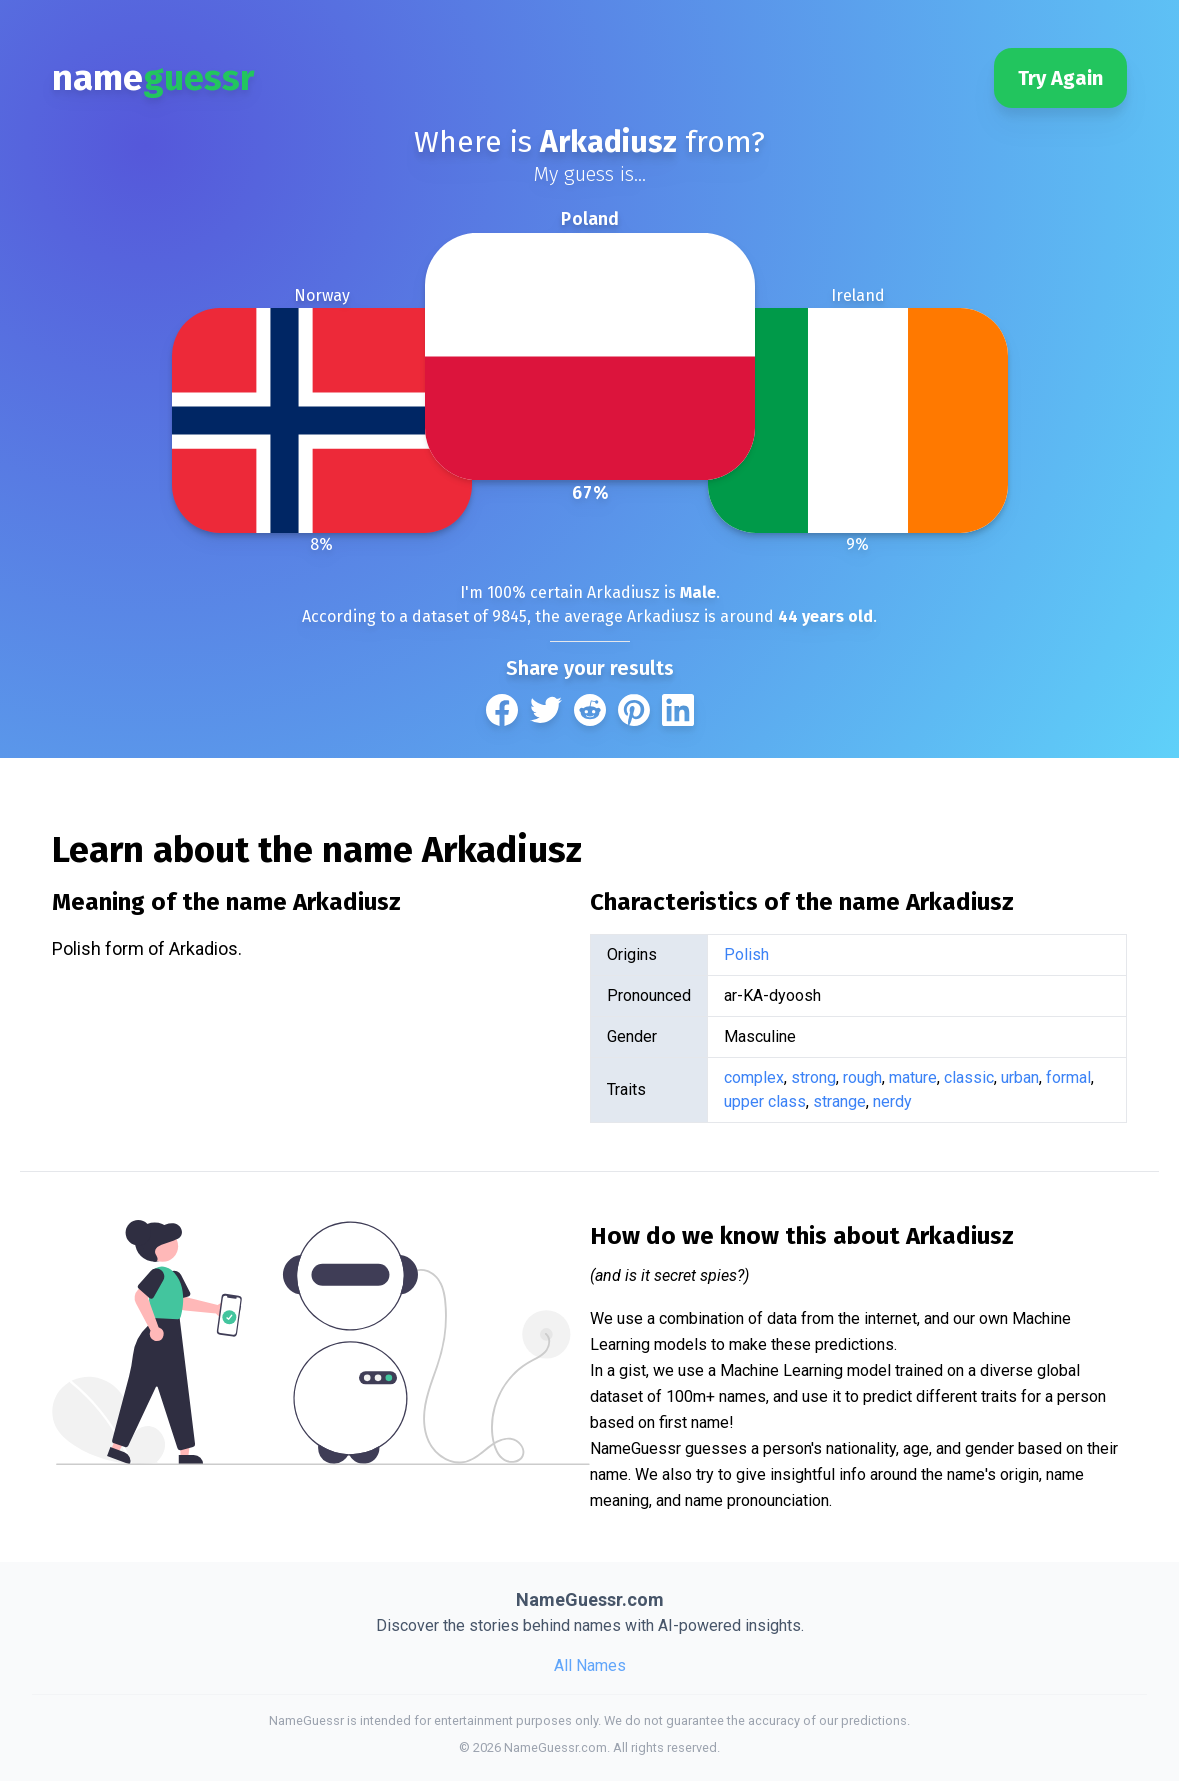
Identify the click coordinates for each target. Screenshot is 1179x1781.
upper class (765, 1101)
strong (813, 1077)
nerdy (892, 1101)
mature (913, 1077)
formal (1068, 1077)
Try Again (1060, 78)
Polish (746, 954)
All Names (590, 1665)
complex (754, 1077)
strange (839, 1101)
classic (969, 1077)
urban (1020, 1077)
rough (862, 1077)
